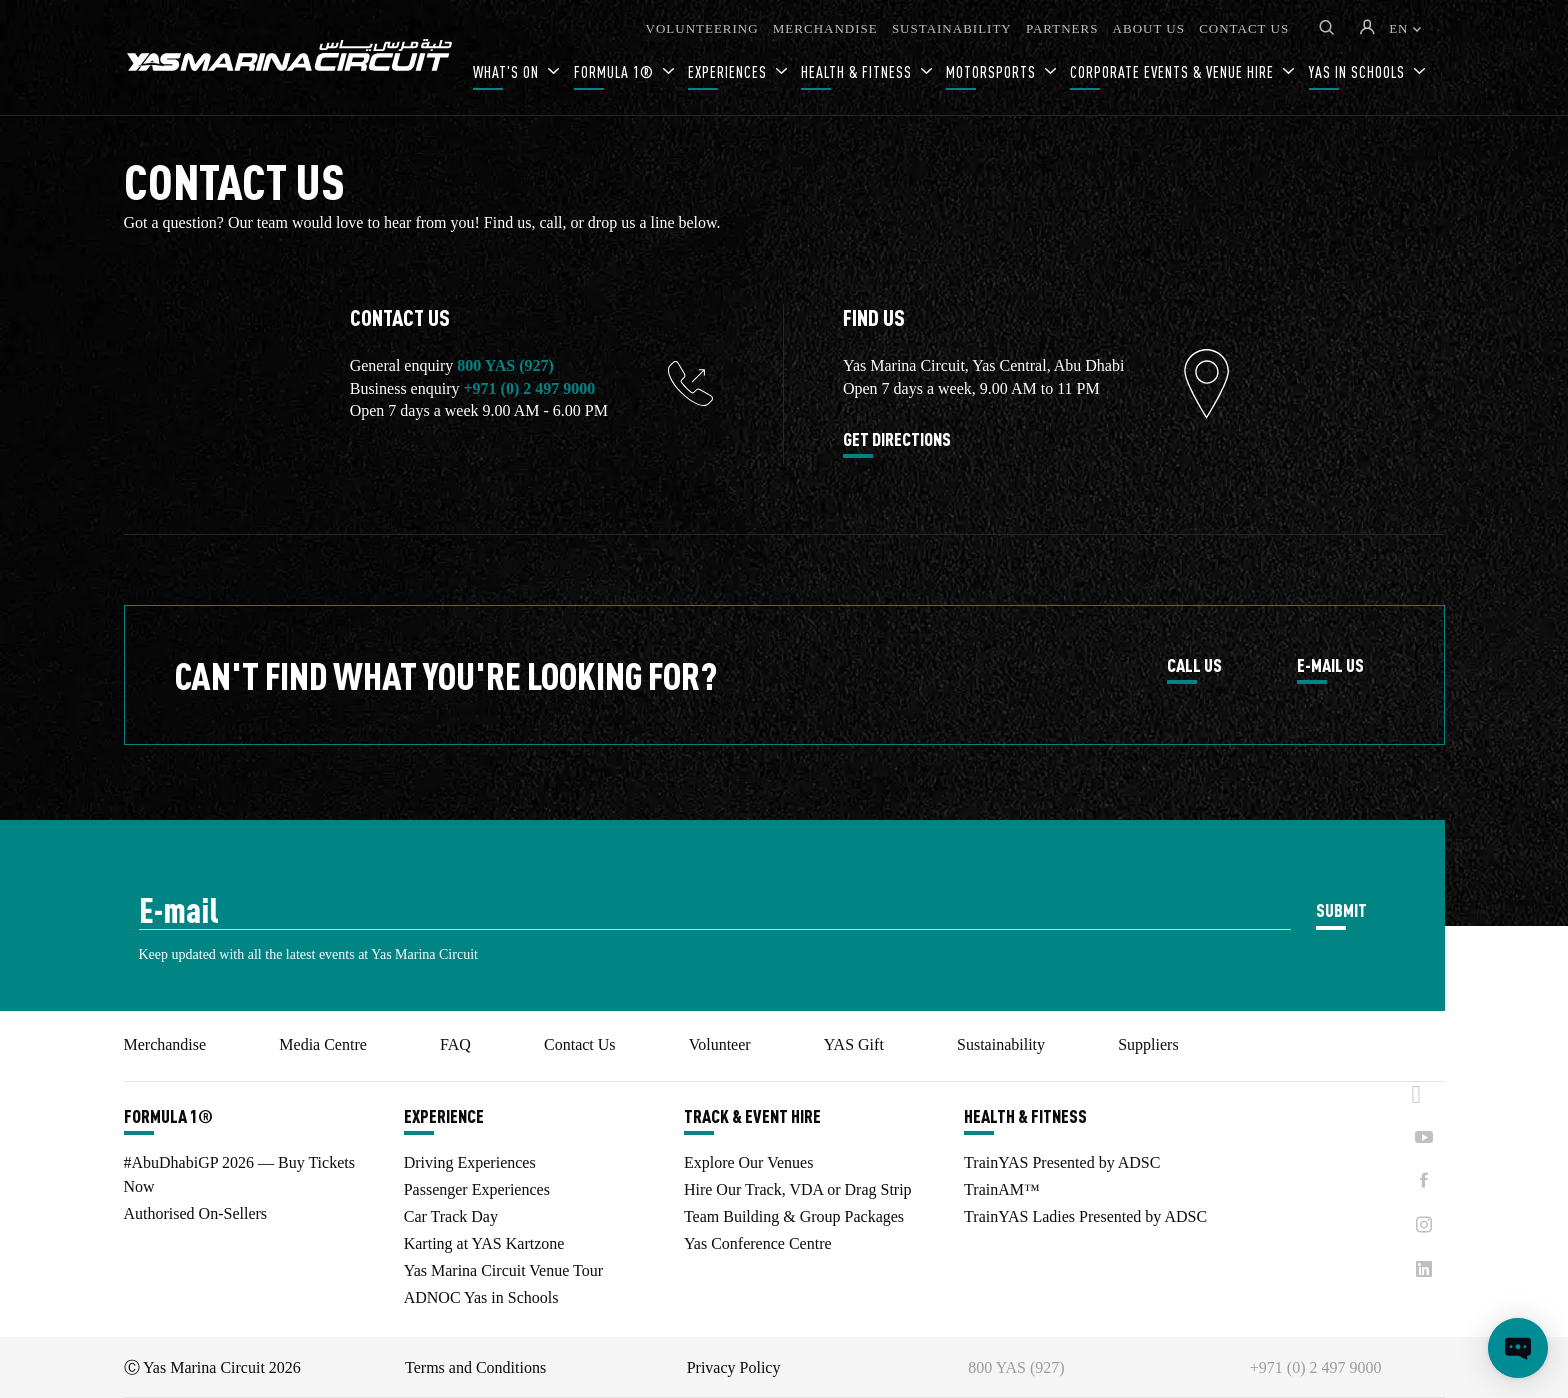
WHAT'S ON (508, 71)
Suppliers (1148, 1044)
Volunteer (720, 1044)
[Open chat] (1518, 1348)
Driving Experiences (470, 1162)
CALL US (1194, 666)
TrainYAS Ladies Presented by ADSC (1085, 1216)
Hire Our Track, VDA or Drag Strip (798, 1189)
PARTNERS (1062, 28)
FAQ (455, 1044)
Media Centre (323, 1044)
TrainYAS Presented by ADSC (1062, 1162)
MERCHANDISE (825, 28)
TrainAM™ (1002, 1189)
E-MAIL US (1330, 666)
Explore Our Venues (748, 1162)
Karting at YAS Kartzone (484, 1243)
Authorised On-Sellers (196, 1213)
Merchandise (165, 1044)
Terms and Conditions (475, 1367)
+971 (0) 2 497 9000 (529, 388)
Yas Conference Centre (758, 1243)
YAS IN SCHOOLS (1359, 71)
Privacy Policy (734, 1367)
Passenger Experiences (477, 1189)
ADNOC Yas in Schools (481, 1297)
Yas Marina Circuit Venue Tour (503, 1270)
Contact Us (580, 1044)
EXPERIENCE (444, 1116)
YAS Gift (854, 1044)
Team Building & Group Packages (794, 1216)
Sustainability (1001, 1044)
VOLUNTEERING (702, 28)
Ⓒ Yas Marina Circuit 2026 (212, 1367)
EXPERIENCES (729, 71)
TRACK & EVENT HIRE (752, 1116)
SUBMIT (1341, 909)
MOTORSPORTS (993, 71)
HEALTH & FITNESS (858, 71)
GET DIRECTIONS (897, 440)
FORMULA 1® (616, 71)
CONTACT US (1244, 28)
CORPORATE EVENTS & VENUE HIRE (1174, 71)
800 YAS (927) (505, 365)
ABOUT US (1149, 28)
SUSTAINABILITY (952, 28)
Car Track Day (451, 1216)
